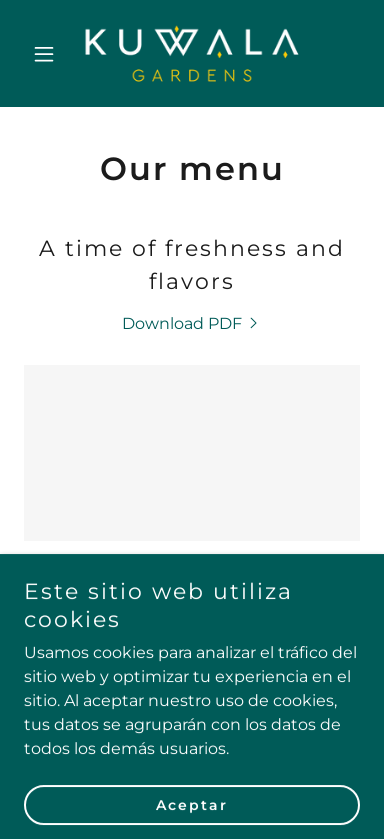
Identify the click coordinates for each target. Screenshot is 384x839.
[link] (191, 53)
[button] (49, 54)
